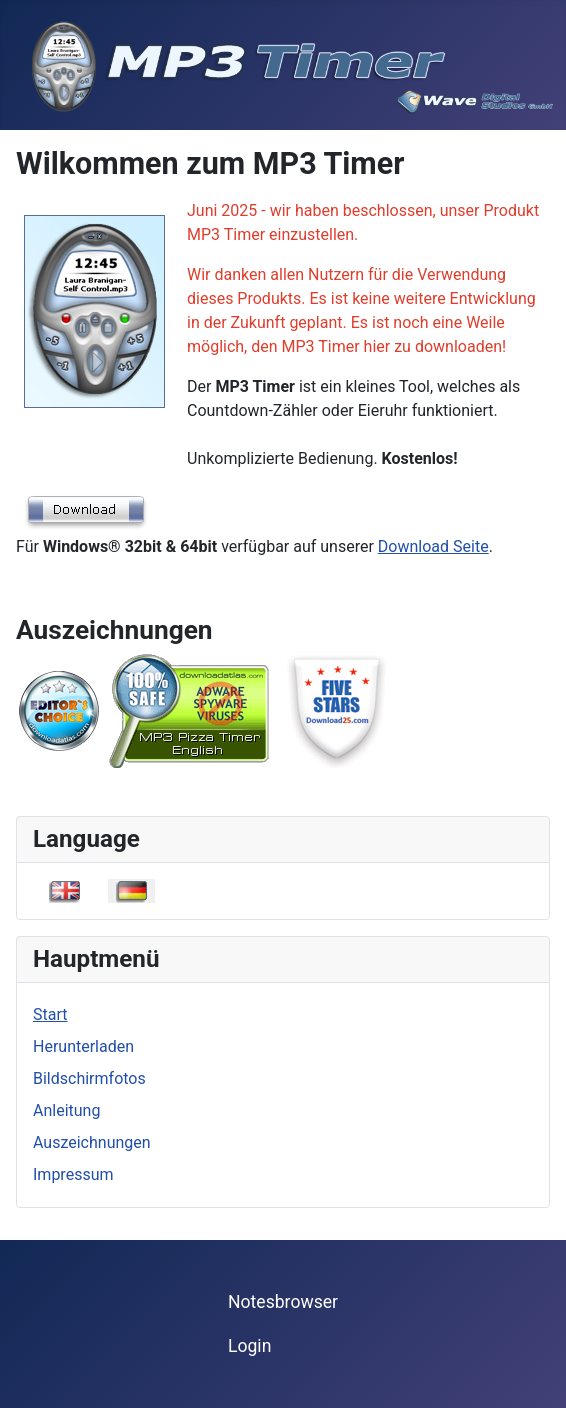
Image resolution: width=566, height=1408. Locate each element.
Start (50, 1014)
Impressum (73, 1174)
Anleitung (66, 1110)
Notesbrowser (283, 1302)
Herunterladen (83, 1046)
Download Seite (433, 546)
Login (249, 1346)
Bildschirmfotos (89, 1078)
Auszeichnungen (92, 1142)
